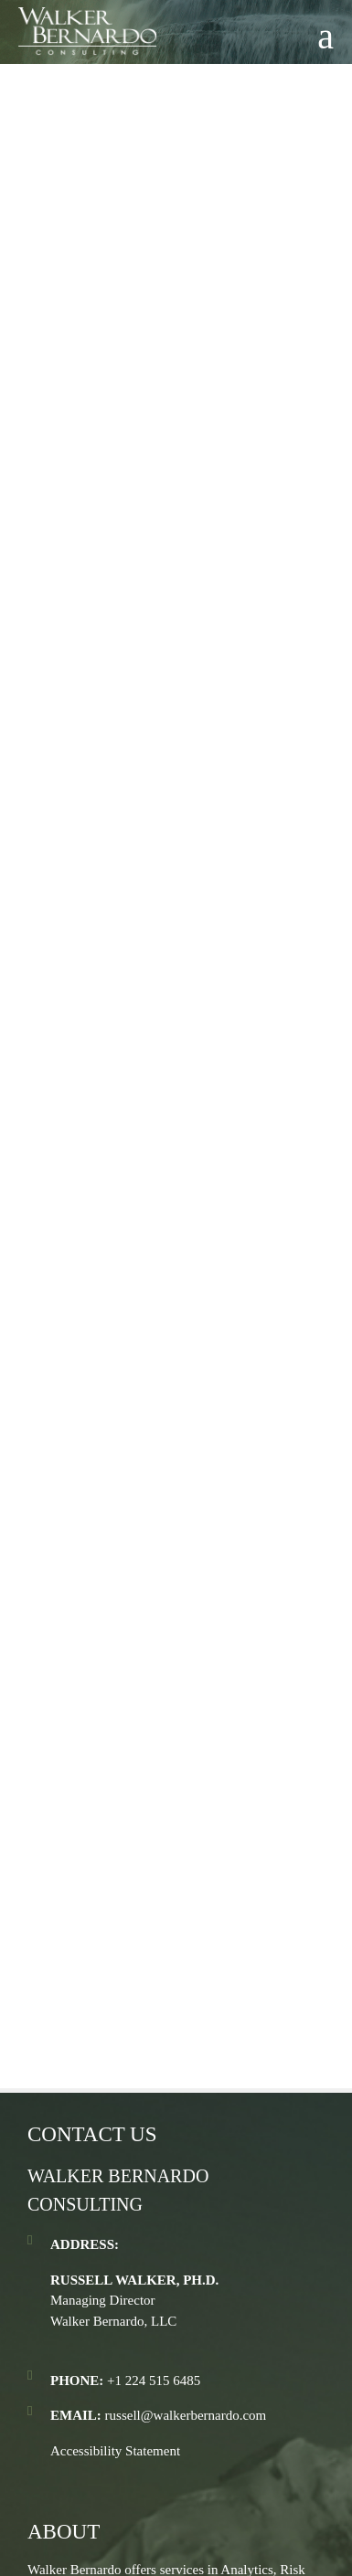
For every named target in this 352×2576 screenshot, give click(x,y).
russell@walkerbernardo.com (186, 2415)
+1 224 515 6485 (153, 2380)
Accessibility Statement (115, 2451)
